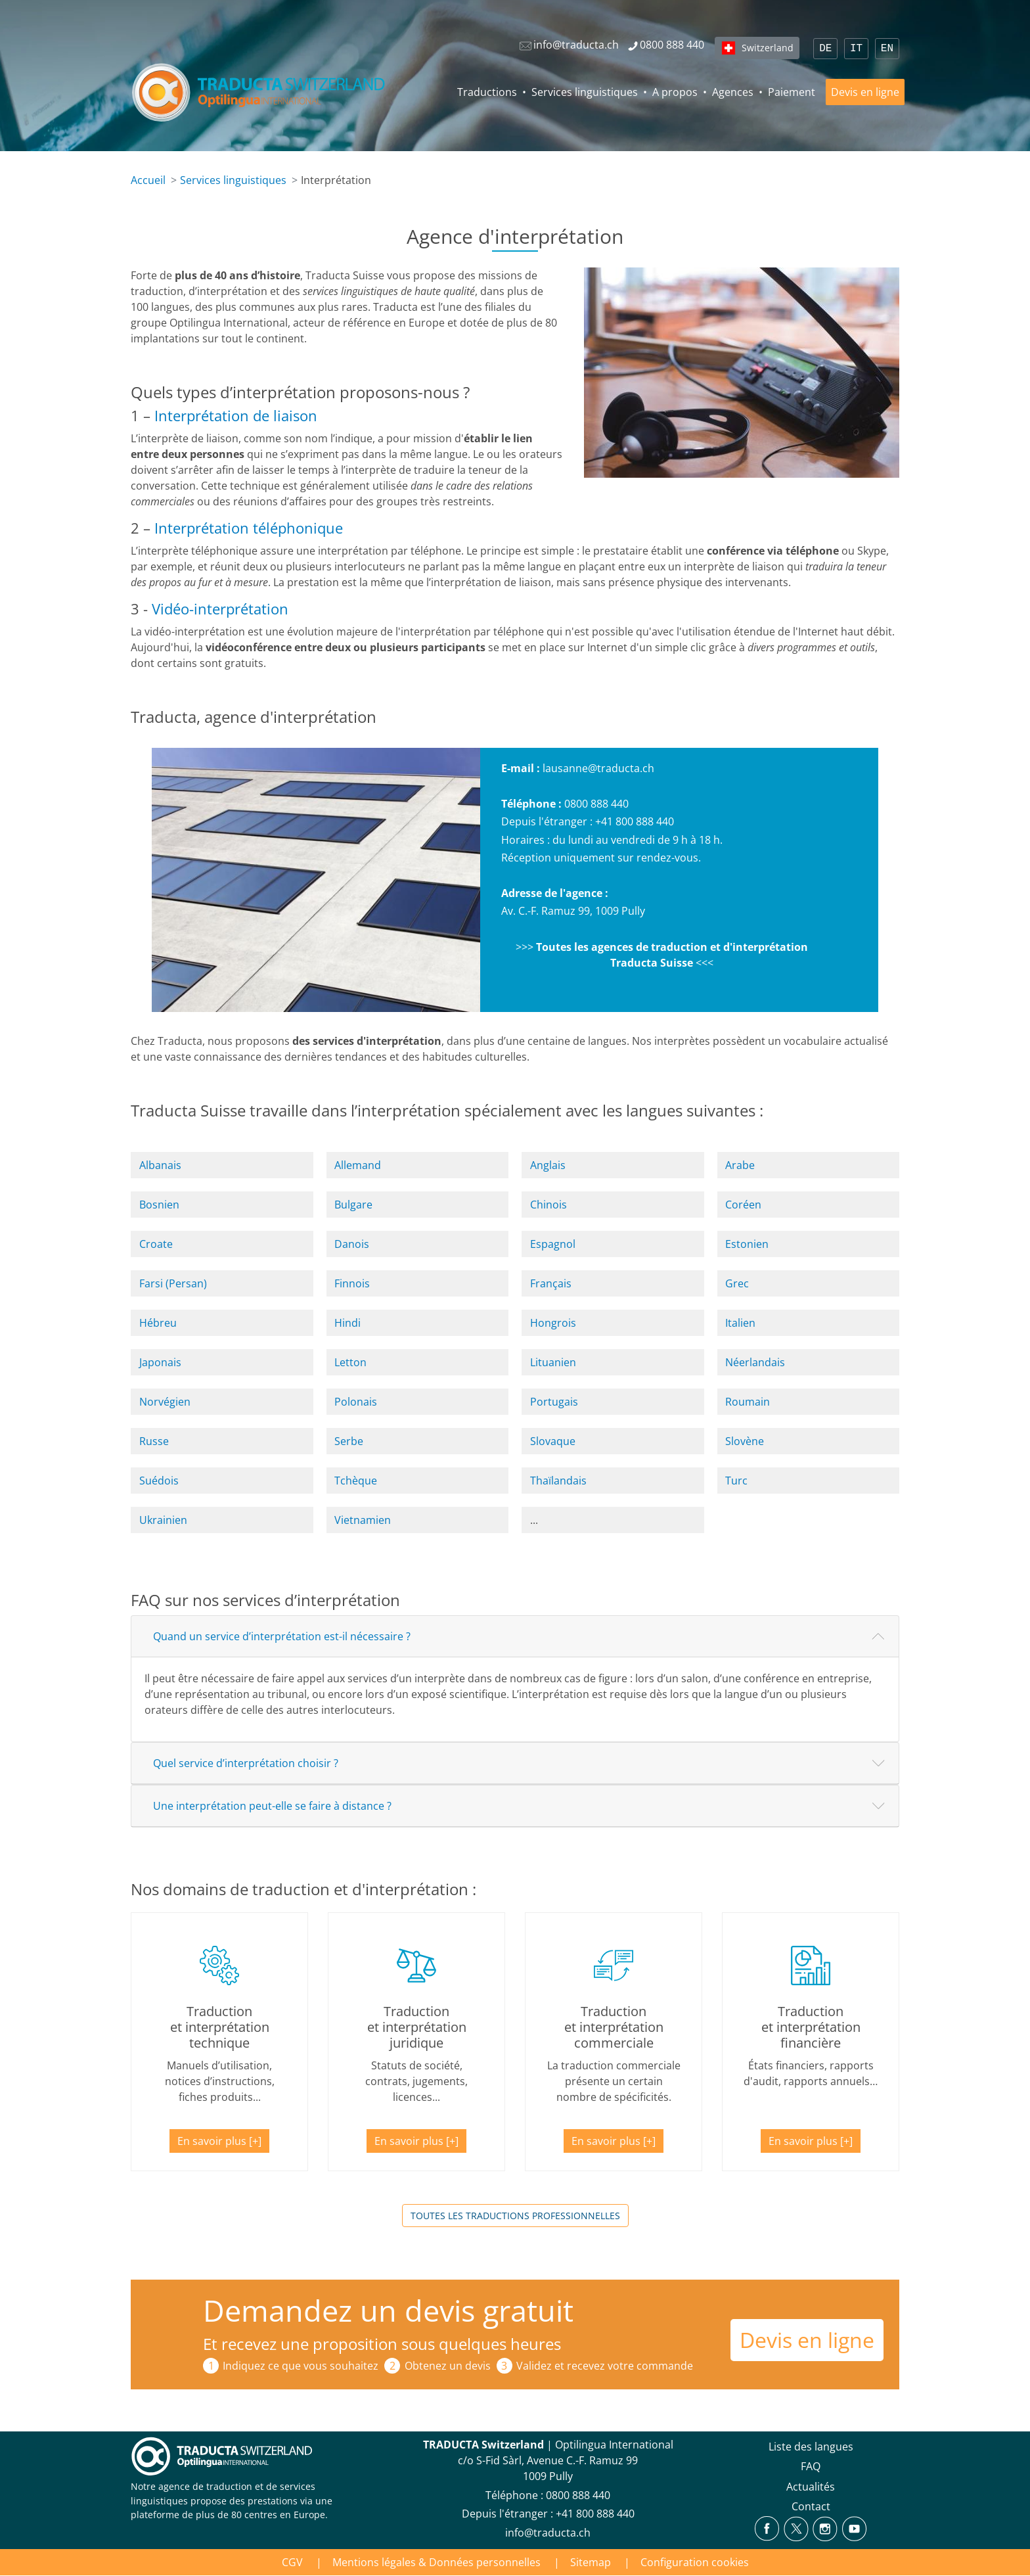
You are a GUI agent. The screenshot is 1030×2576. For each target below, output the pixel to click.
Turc (736, 1480)
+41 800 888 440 (634, 821)
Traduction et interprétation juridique (416, 2027)
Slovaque (552, 1441)
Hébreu (158, 1323)
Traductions (487, 92)
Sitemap (590, 2562)
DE (825, 49)
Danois (351, 1244)
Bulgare (353, 1204)
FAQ (810, 2466)
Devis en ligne (865, 92)
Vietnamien (362, 1520)
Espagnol (552, 1244)
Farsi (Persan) (173, 1283)
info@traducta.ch (548, 2532)
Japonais (160, 1362)
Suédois (159, 1480)
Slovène (744, 1441)
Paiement (791, 92)
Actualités (810, 2486)
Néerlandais (755, 1362)
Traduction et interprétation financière (811, 2027)
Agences (732, 92)
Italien (740, 1323)
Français (550, 1283)
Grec (737, 1283)
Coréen (743, 1204)
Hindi (347, 1323)
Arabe (740, 1165)
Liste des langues (811, 2446)
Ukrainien (163, 1520)
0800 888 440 (596, 803)
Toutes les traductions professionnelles (515, 2215)
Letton (350, 1362)
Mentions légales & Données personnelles (436, 2562)
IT (856, 49)
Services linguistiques (584, 92)
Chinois (548, 1204)
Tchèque (355, 1480)
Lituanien (553, 1362)
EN (887, 49)
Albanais (160, 1165)
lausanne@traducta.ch (598, 768)
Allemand (357, 1165)
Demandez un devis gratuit (388, 2310)
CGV (292, 2562)
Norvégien (164, 1401)
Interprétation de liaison (235, 415)
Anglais (548, 1165)
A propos (675, 92)
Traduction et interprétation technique (219, 2027)
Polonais (355, 1401)
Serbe (348, 1441)
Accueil (148, 180)
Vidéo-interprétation (220, 609)
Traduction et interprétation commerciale (613, 2027)
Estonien (747, 1244)
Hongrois (553, 1323)
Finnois (352, 1283)
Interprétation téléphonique (248, 528)
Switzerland (768, 47)
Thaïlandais (558, 1480)
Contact (811, 2506)
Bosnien (159, 1204)
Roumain (747, 1401)
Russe (154, 1441)
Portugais (554, 1401)
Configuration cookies (694, 2562)
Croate (156, 1244)
